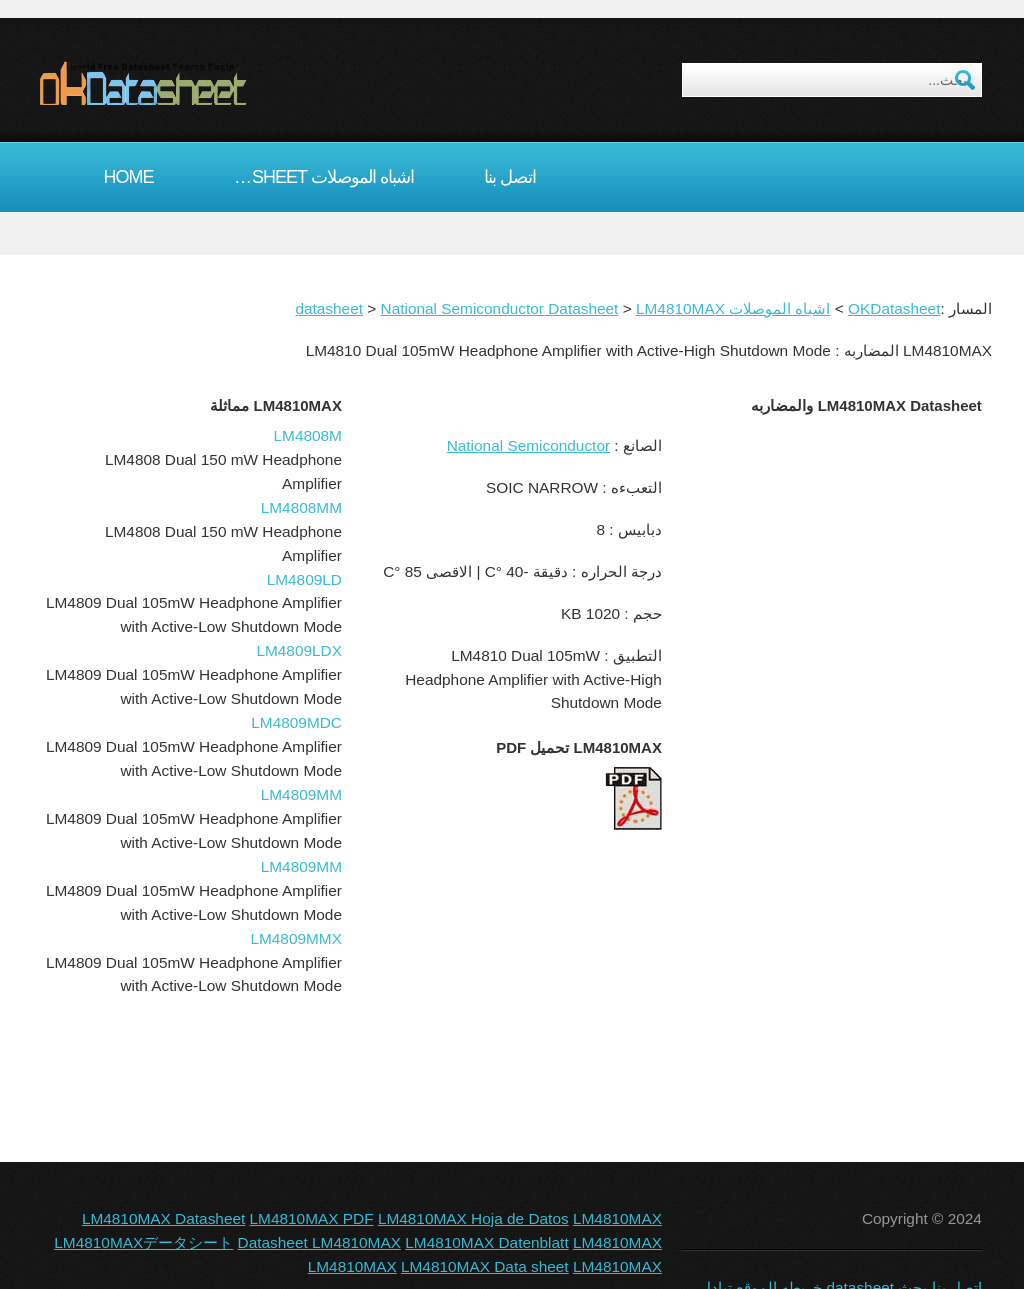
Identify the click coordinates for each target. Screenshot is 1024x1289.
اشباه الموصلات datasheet (319, 177)
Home (129, 177)
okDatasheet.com (188, 83)
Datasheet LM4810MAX (319, 1242)
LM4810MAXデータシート (143, 1242)
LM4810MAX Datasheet (163, 1218)
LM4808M (308, 435)
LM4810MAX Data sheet (485, 1266)
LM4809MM (301, 794)
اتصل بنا (510, 177)
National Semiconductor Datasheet (500, 308)
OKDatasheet (894, 308)
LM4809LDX (299, 650)
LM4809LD (304, 579)
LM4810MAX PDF (312, 1218)
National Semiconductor (528, 445)
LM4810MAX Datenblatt (486, 1242)
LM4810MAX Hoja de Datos (473, 1218)
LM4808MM (301, 507)
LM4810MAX (680, 308)
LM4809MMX (296, 938)
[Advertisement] (827, 559)
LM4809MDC (296, 722)
